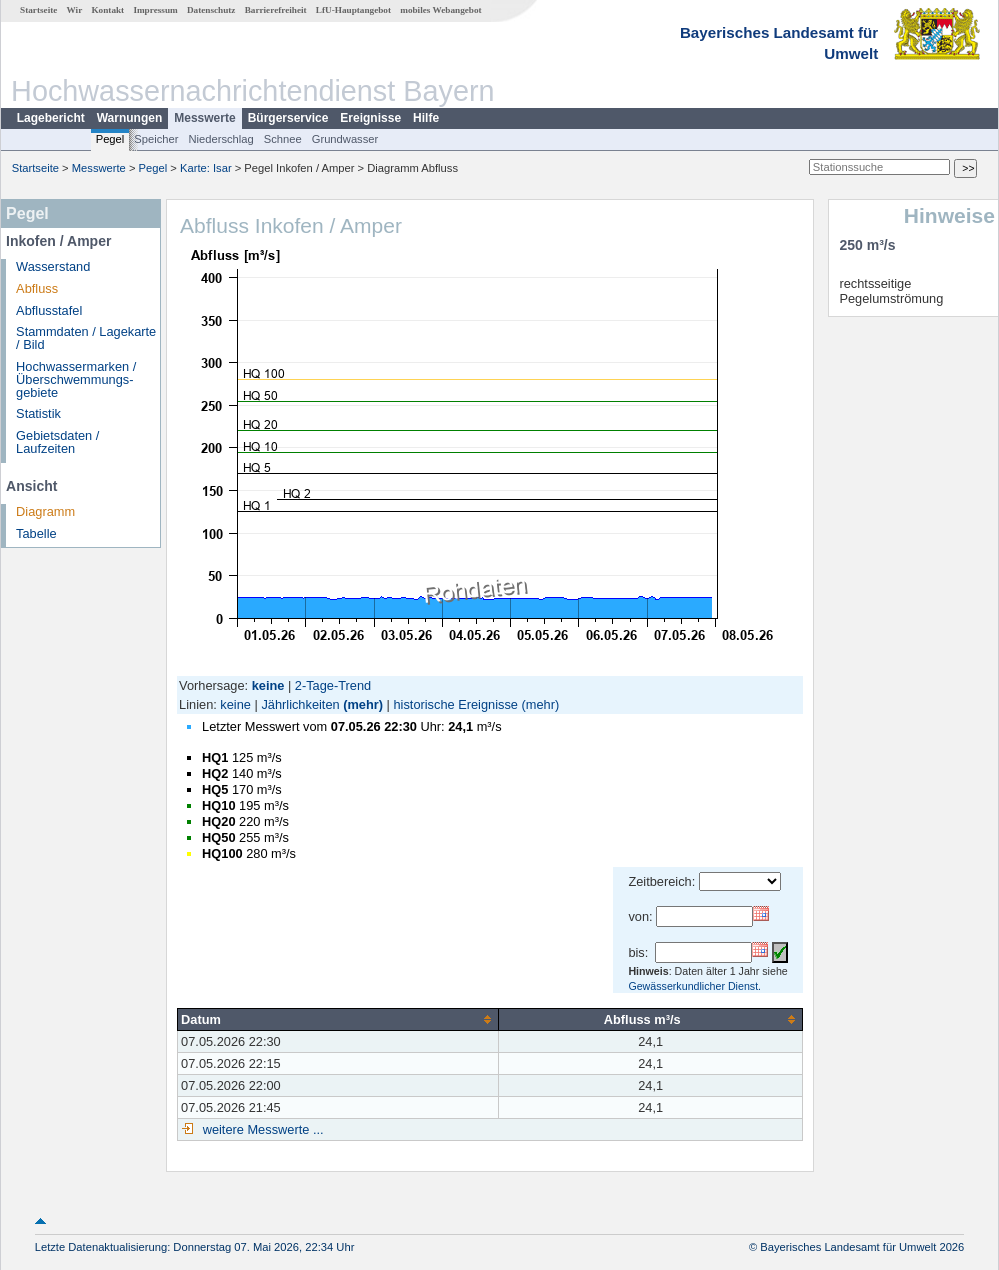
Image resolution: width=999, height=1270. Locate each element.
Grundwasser (345, 139)
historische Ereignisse (455, 704)
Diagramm (45, 511)
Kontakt (107, 10)
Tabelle (36, 533)
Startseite (38, 10)
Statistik (38, 413)
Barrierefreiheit (276, 10)
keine (235, 704)
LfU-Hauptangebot (353, 10)
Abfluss (37, 288)
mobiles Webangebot (440, 10)
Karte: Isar (206, 168)
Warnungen (130, 118)
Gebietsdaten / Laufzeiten (57, 442)
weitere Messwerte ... (261, 1129)
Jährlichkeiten (300, 704)
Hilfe (426, 118)
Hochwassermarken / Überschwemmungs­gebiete (76, 379)
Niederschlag (220, 139)
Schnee (283, 139)
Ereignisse (370, 118)
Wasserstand (53, 266)
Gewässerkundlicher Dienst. (694, 986)
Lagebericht (51, 118)
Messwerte (204, 118)
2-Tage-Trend (333, 685)
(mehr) (363, 704)
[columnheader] (338, 1019)
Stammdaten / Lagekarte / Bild (86, 338)
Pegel (110, 139)
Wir (75, 10)
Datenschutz (211, 10)
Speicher (156, 139)
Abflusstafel (49, 310)
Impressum (155, 10)
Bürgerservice (288, 118)
